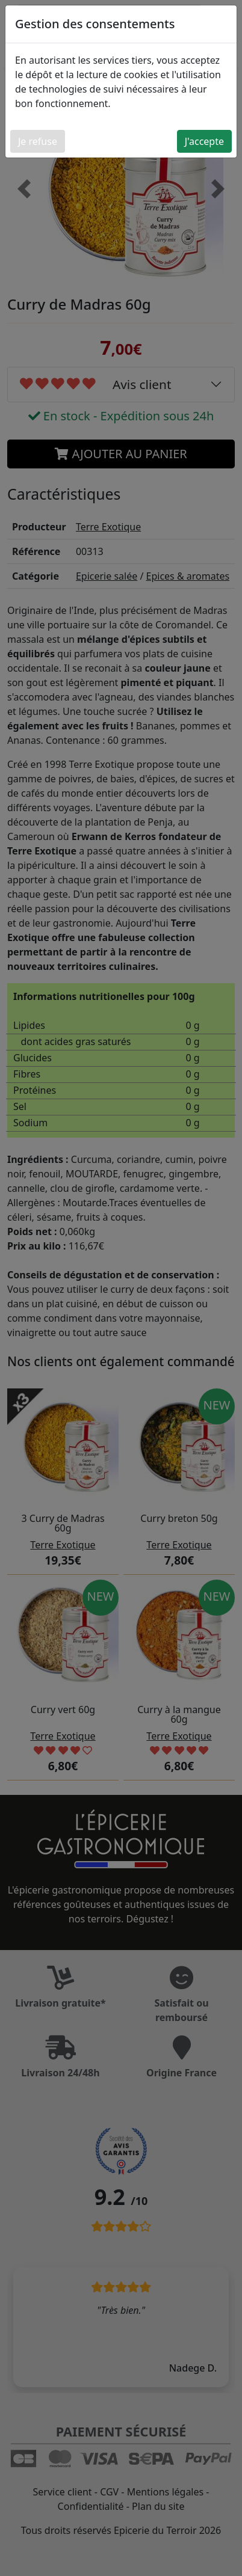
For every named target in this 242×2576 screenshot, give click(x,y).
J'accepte (204, 141)
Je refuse (37, 141)
